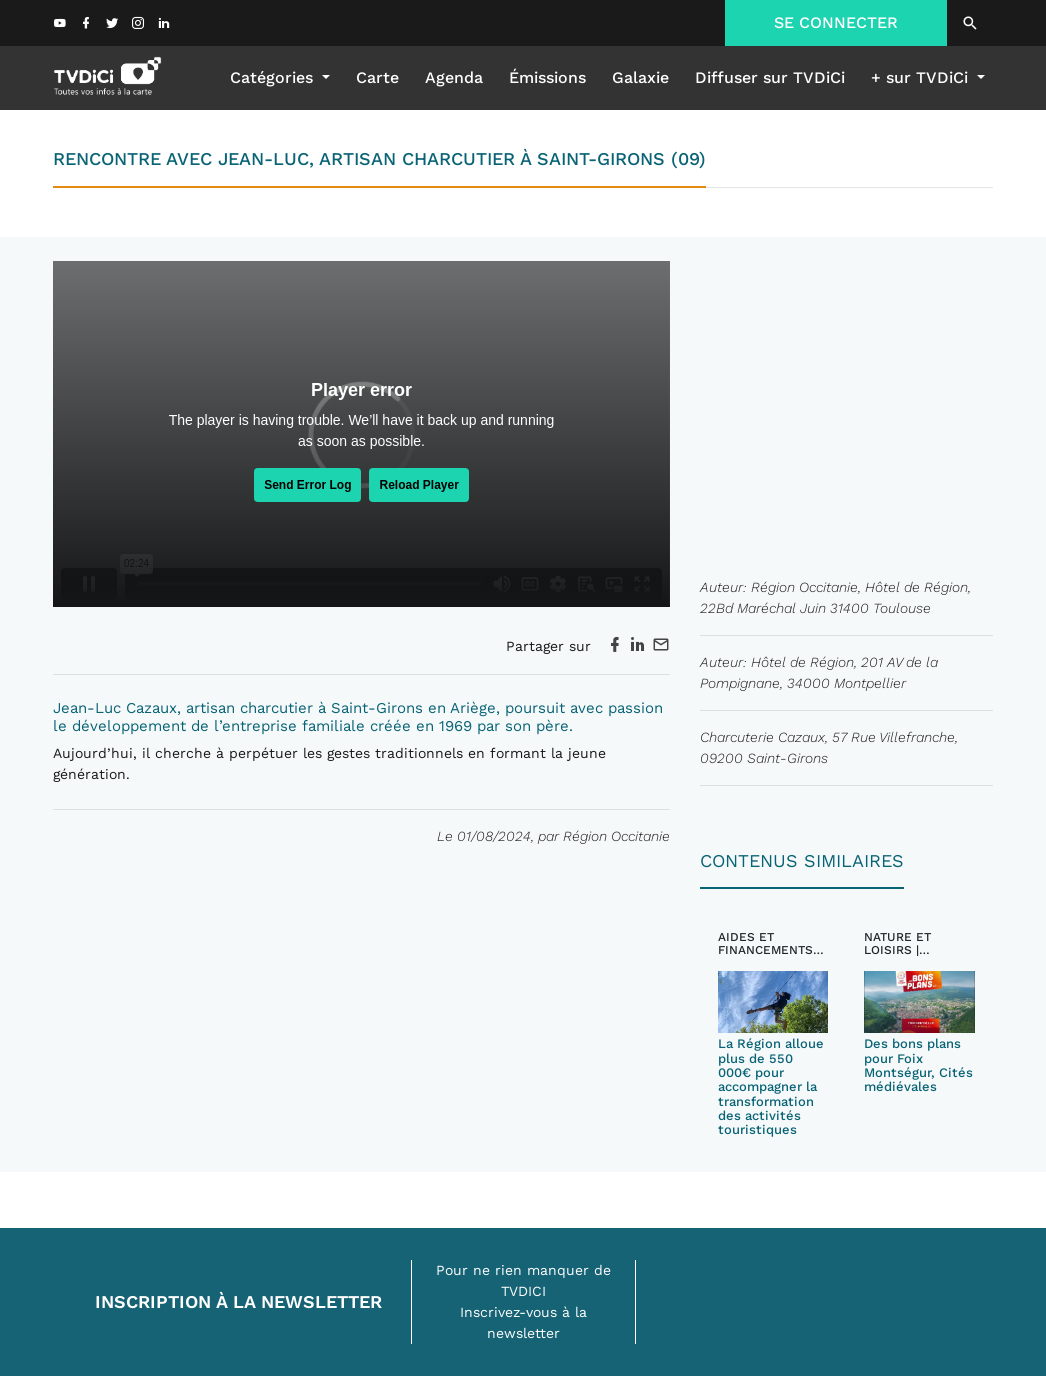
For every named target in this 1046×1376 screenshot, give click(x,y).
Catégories (274, 77)
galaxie (640, 77)
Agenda (454, 77)
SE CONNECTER (836, 22)
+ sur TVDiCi (922, 77)
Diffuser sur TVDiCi (770, 77)
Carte (377, 77)
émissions (547, 77)
